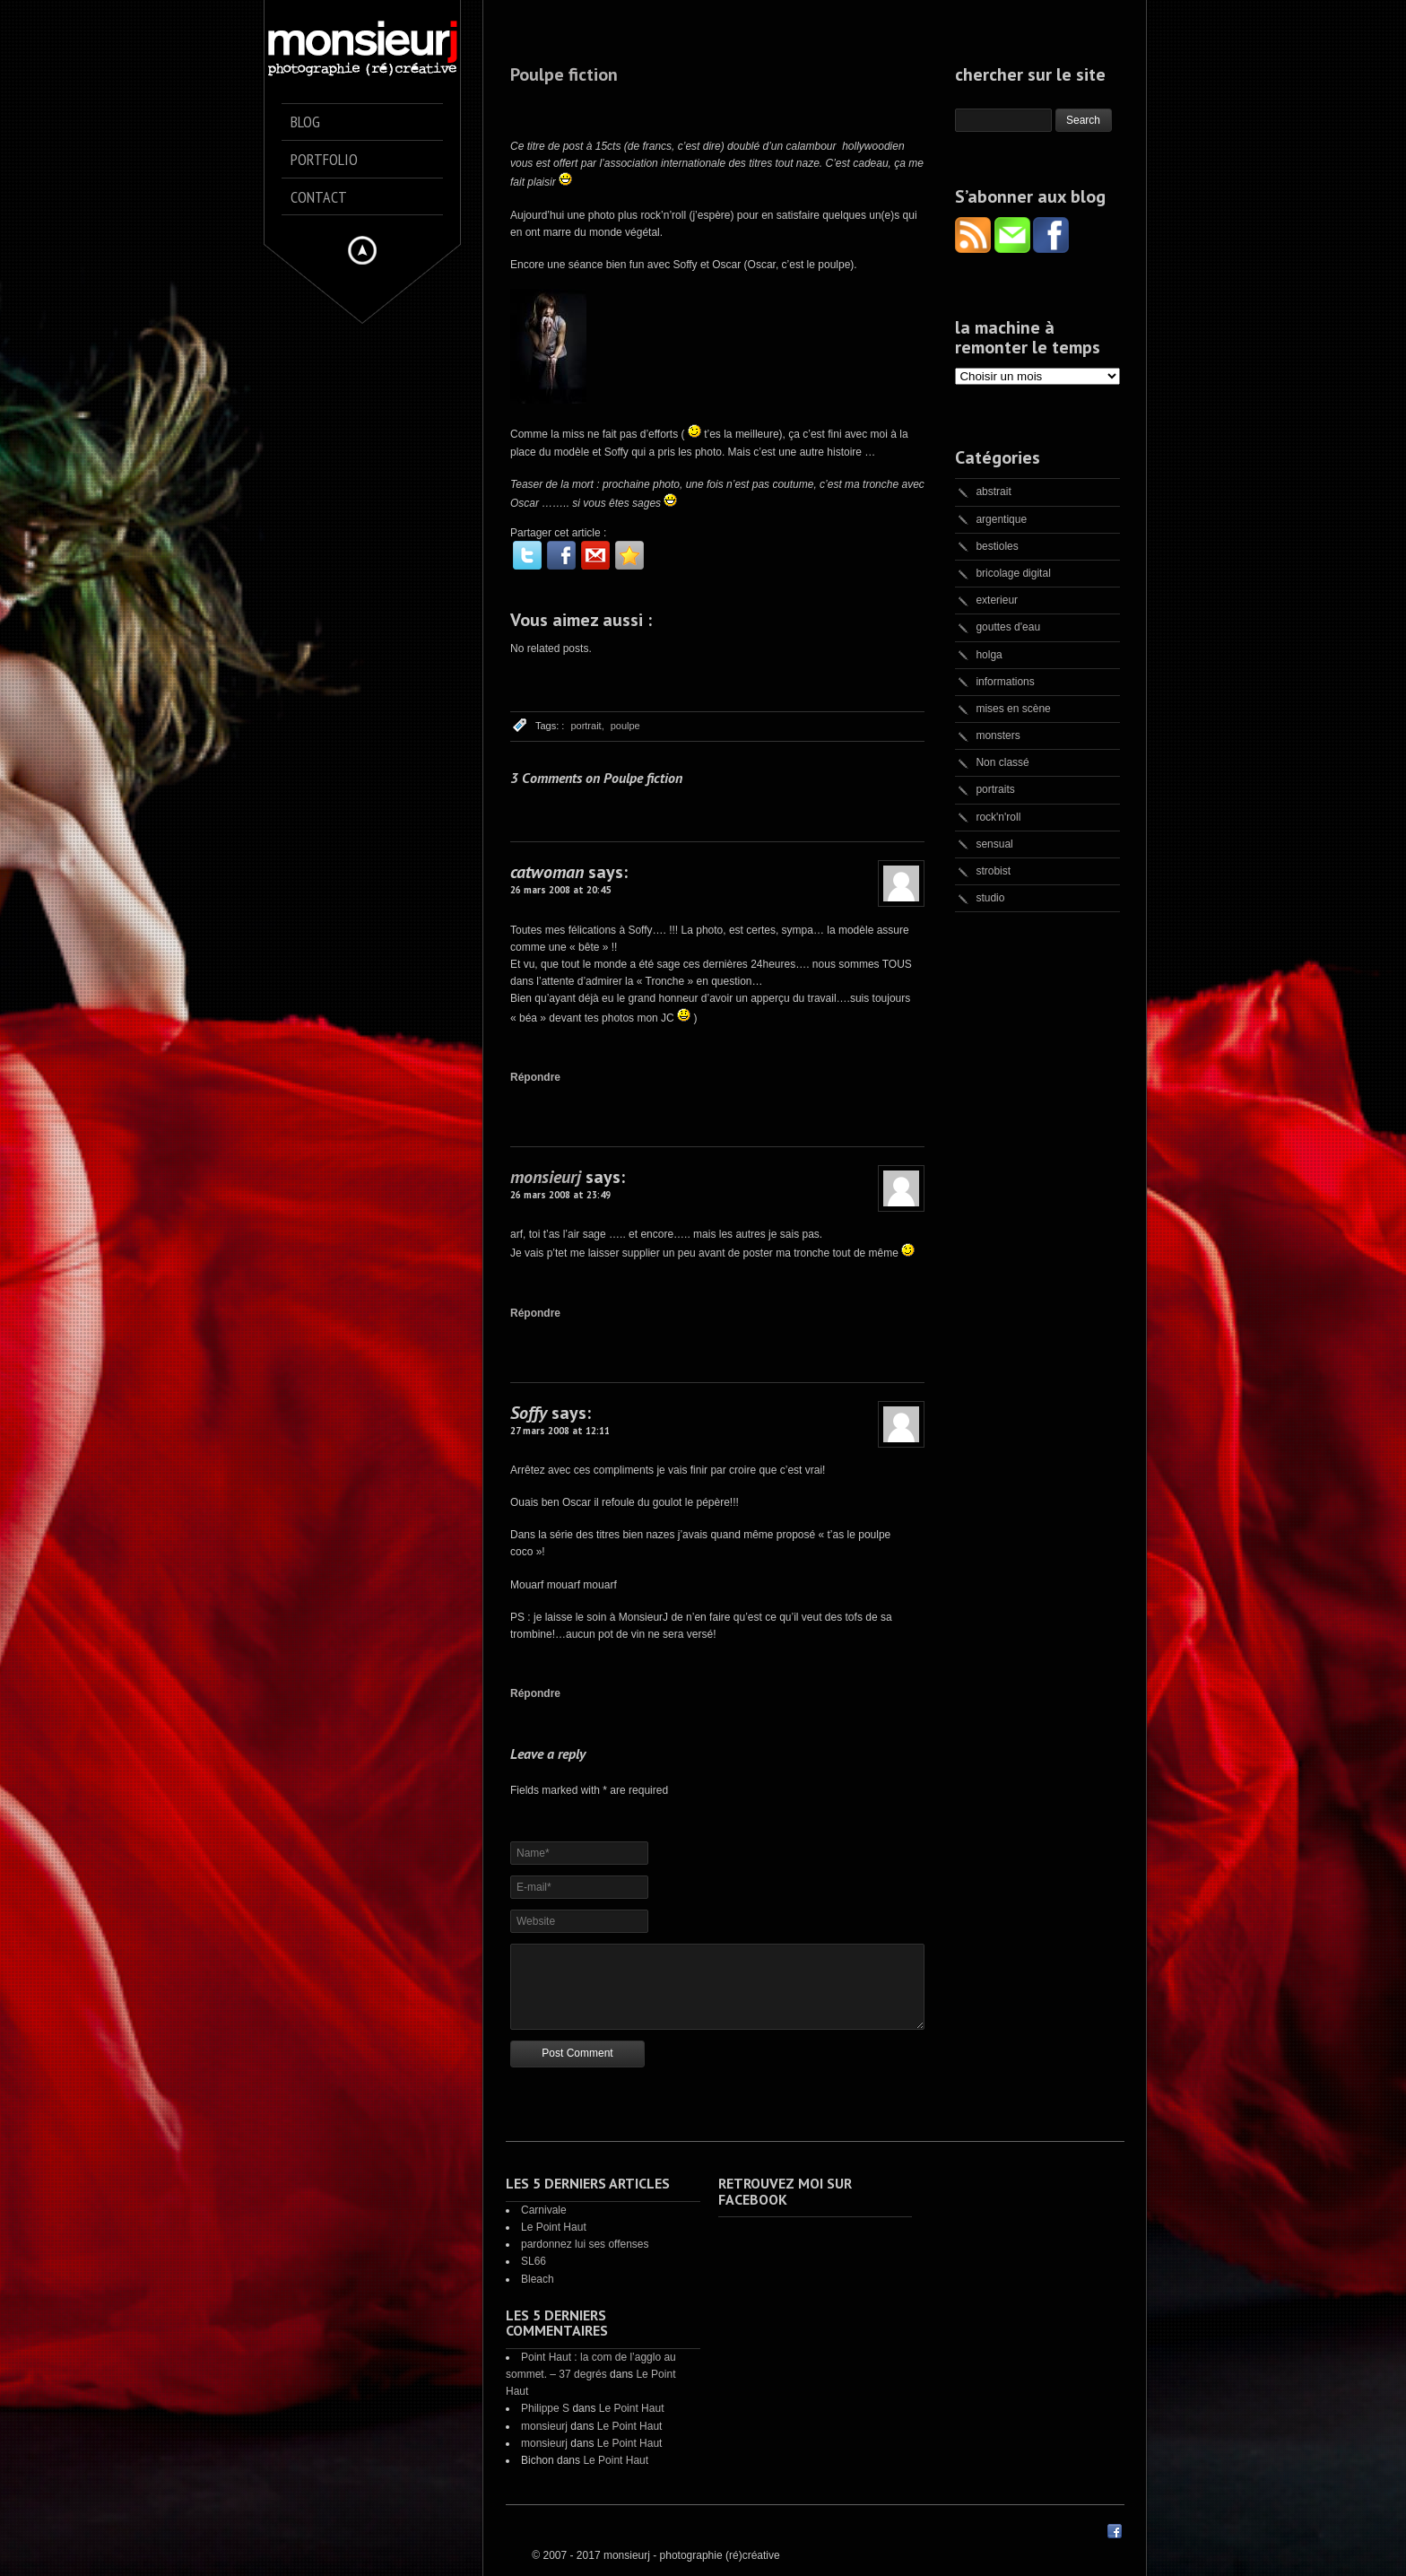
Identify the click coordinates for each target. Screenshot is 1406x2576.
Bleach (537, 2279)
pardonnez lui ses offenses (585, 2244)
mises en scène (1013, 708)
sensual (994, 844)
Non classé (1002, 762)
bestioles (997, 546)
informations (1005, 681)
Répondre (535, 1077)
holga (989, 654)
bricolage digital (1013, 573)
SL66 (533, 2261)
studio (990, 898)
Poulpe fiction (564, 74)
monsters (998, 735)
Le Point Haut (553, 2227)
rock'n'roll (998, 817)
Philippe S (545, 2408)
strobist (993, 871)
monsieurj (545, 1176)
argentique (1001, 519)
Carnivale (544, 2210)
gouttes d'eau (1008, 627)
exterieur (997, 600)
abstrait (993, 491)
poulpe (625, 725)
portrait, (586, 725)
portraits (995, 789)
